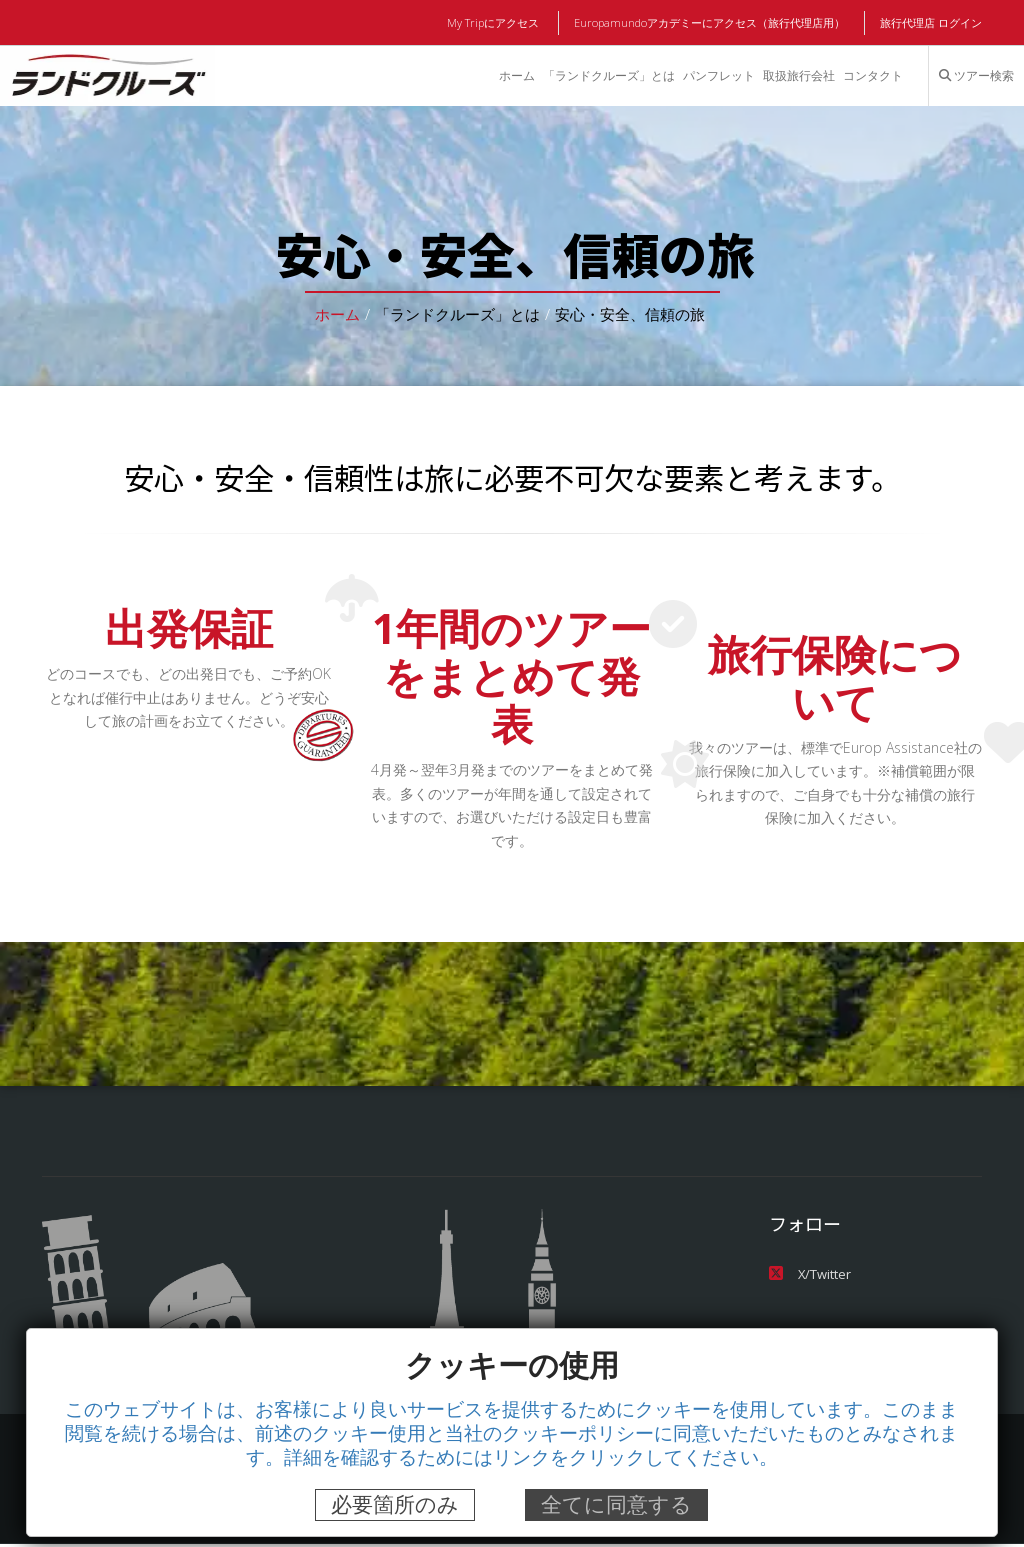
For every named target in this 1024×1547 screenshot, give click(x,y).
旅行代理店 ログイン (931, 23)
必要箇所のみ (395, 1504)
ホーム (515, 76)
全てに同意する (616, 1504)
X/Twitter (809, 1275)
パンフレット (718, 76)
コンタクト (873, 76)
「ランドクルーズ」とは (607, 76)
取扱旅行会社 (798, 76)
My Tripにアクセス (496, 23)
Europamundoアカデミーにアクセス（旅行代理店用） (710, 23)
